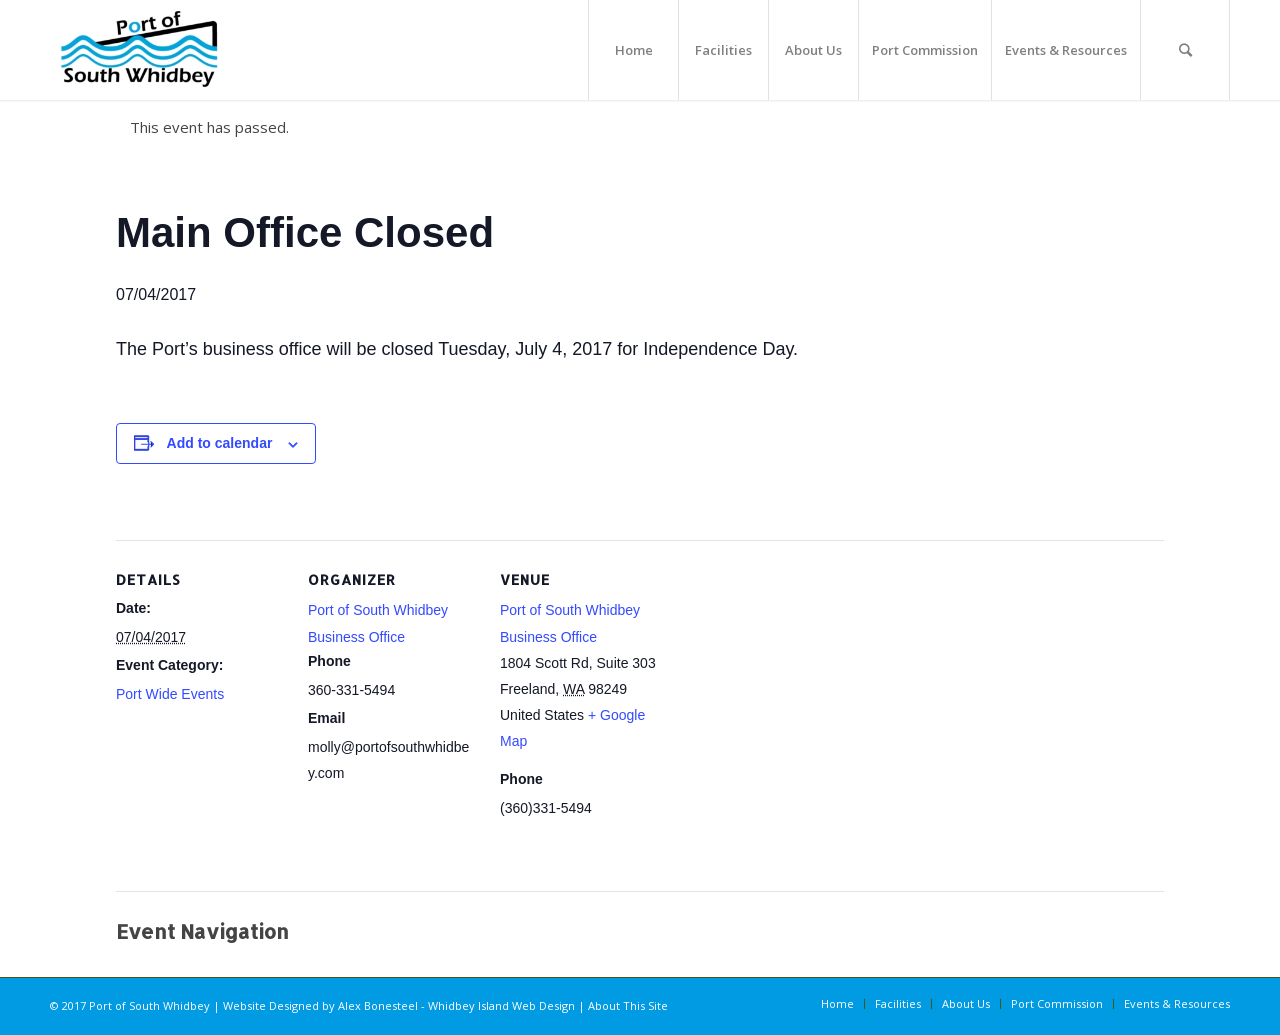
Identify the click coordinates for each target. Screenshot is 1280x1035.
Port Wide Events (170, 694)
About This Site (628, 1005)
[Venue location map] (797, 677)
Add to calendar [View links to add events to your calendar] (220, 443)
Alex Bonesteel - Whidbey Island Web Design (456, 1005)
